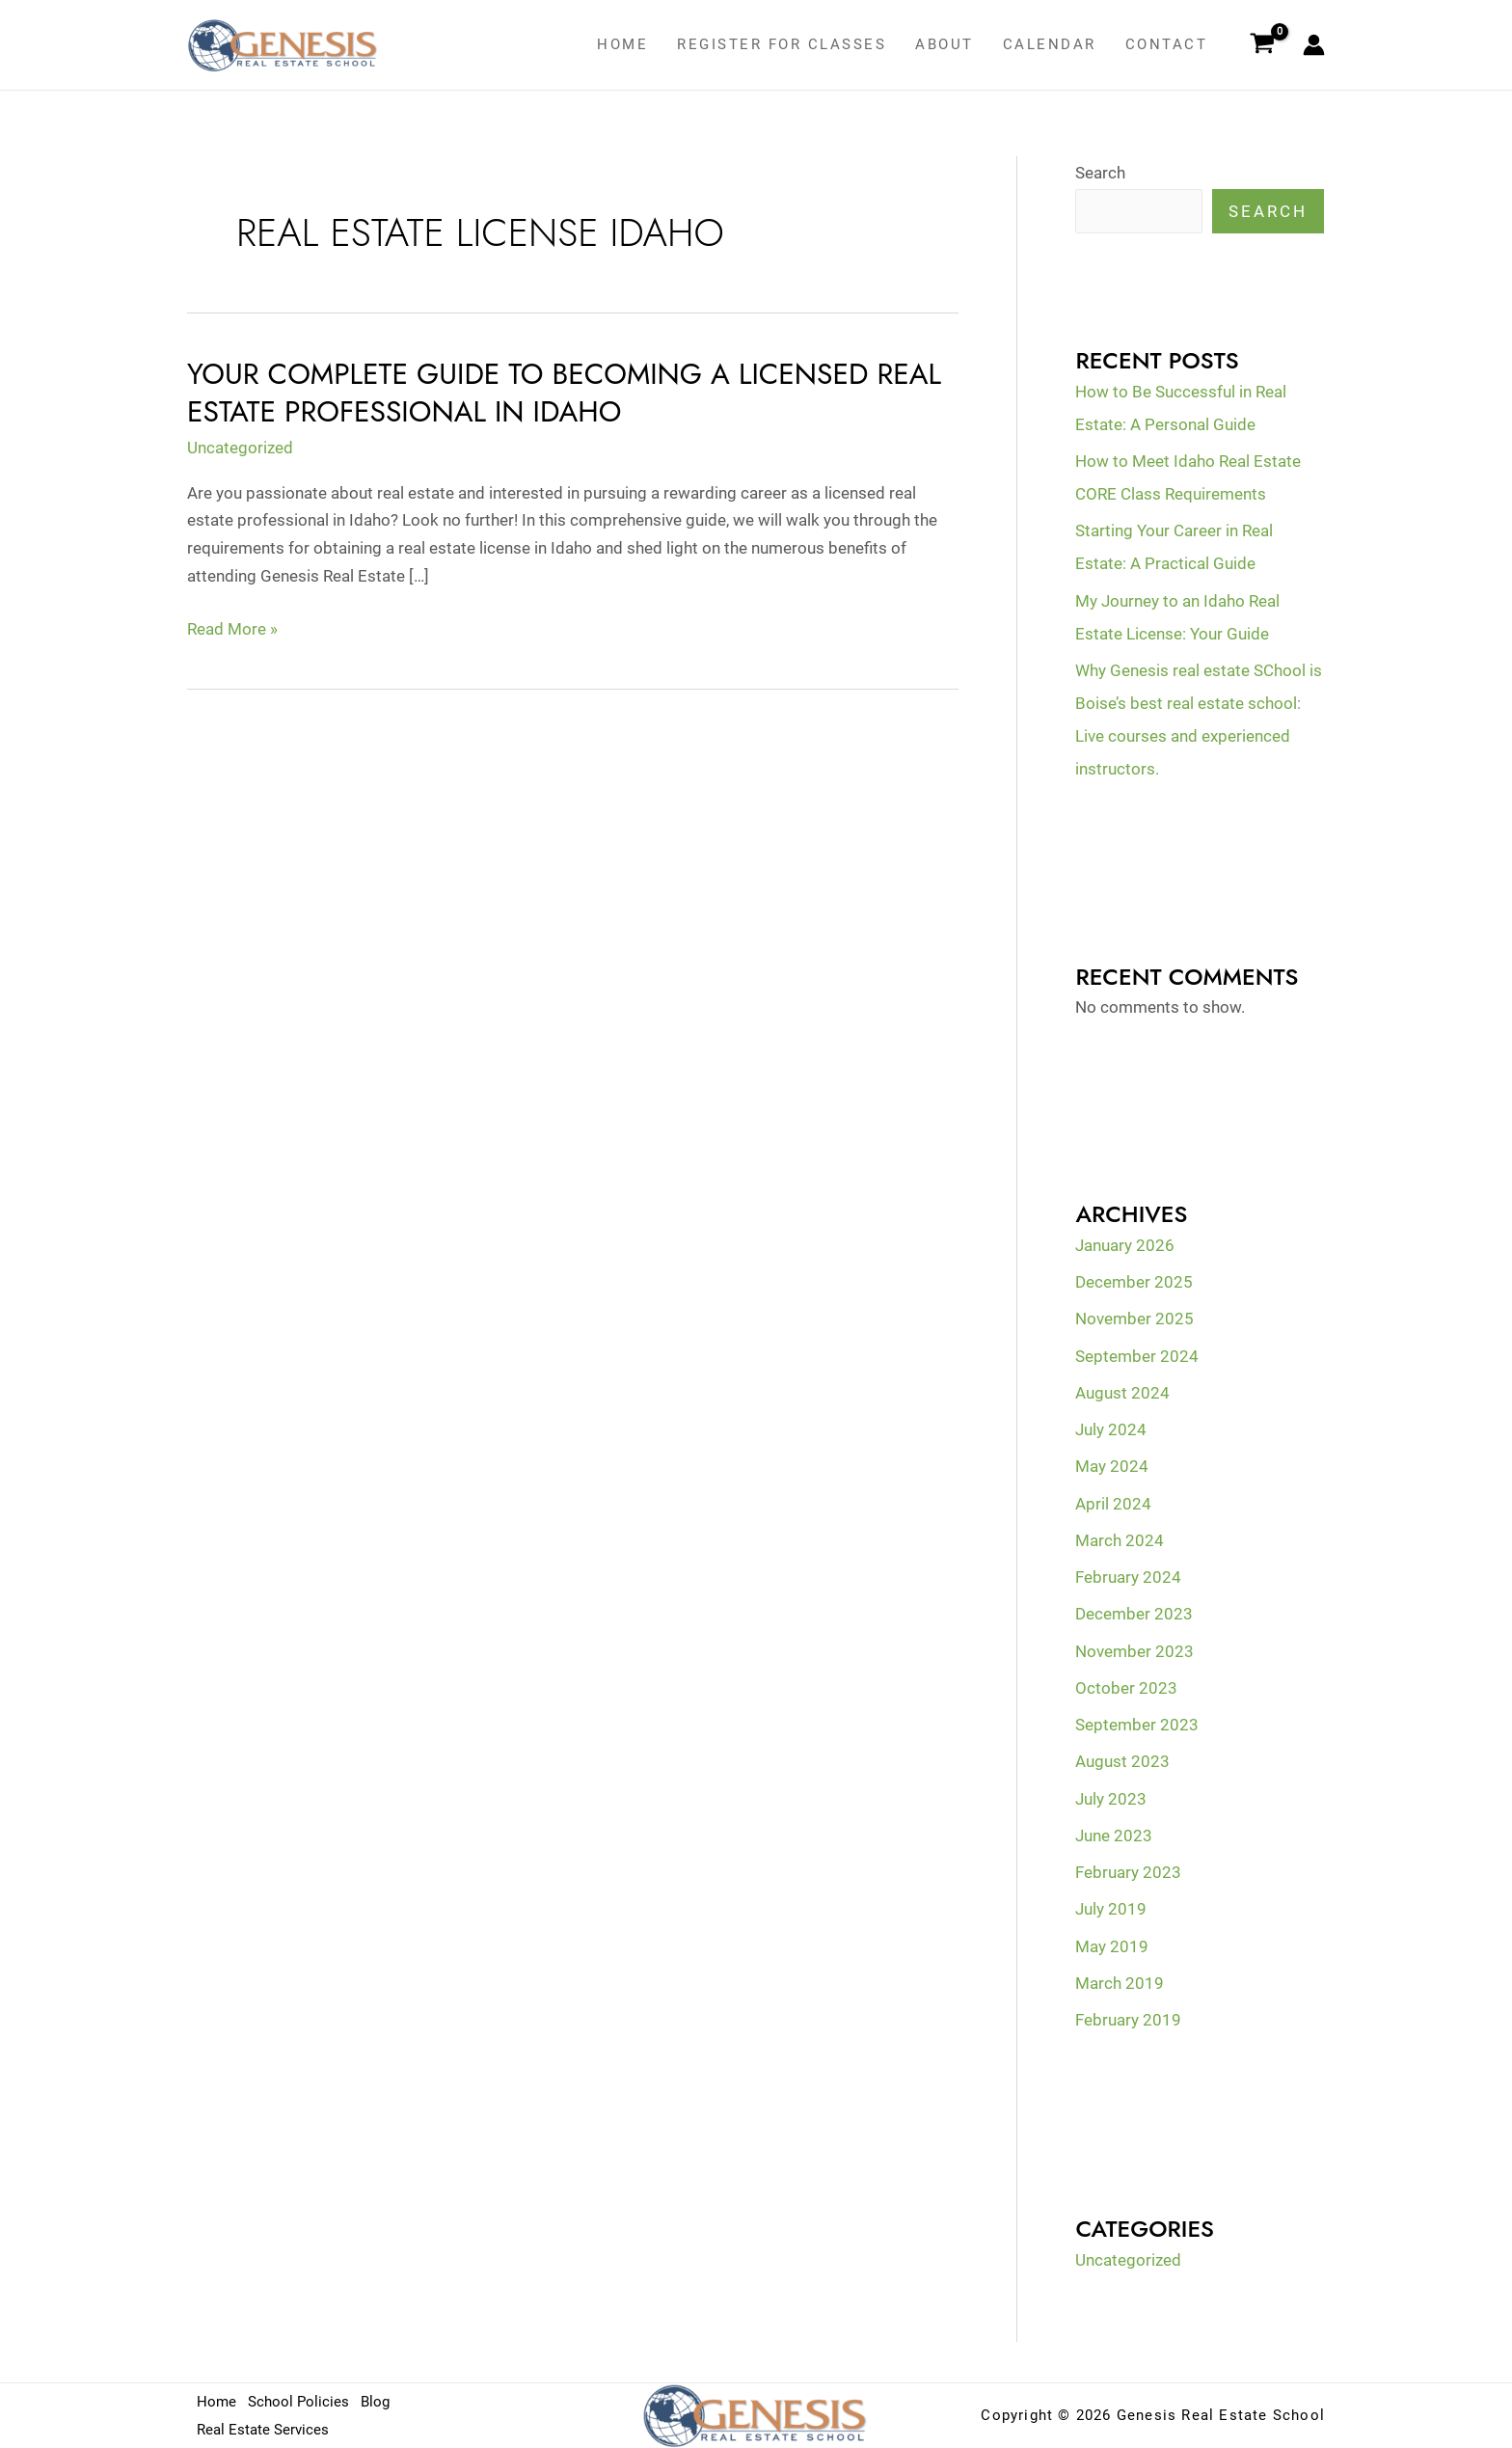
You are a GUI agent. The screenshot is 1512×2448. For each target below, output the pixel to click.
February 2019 (1128, 2019)
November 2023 (1134, 1651)
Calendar (1049, 44)
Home (622, 44)
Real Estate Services (263, 2429)
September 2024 (1137, 1356)
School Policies (298, 2401)
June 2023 (1113, 1835)
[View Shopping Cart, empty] (1262, 45)
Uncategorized (240, 447)
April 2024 (1113, 1503)
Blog (375, 2401)
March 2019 (1119, 1983)
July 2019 (1111, 1908)
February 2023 (1128, 1872)
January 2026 (1124, 1245)
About (944, 44)
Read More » (232, 629)
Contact (1166, 44)
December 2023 (1134, 1613)
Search (1100, 172)
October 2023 (1126, 1688)
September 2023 (1137, 1724)
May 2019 (1111, 1946)
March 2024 (1119, 1540)
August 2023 (1122, 1761)
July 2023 (1111, 1799)
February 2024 (1128, 1577)
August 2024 (1122, 1392)
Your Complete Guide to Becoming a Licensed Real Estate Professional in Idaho (564, 392)
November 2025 (1134, 1318)
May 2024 (1111, 1466)
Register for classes (781, 44)
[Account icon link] (1314, 45)
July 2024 (1111, 1429)
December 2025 (1134, 1282)
